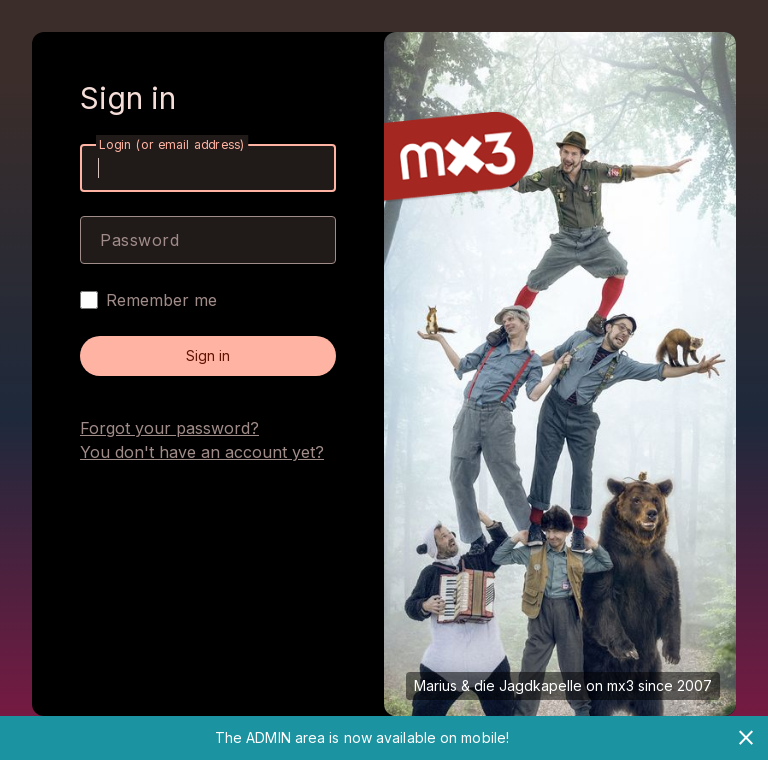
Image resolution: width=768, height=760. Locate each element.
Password (139, 240)
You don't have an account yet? (202, 452)
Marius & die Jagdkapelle (498, 685)
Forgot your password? (169, 428)
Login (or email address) (172, 144)
